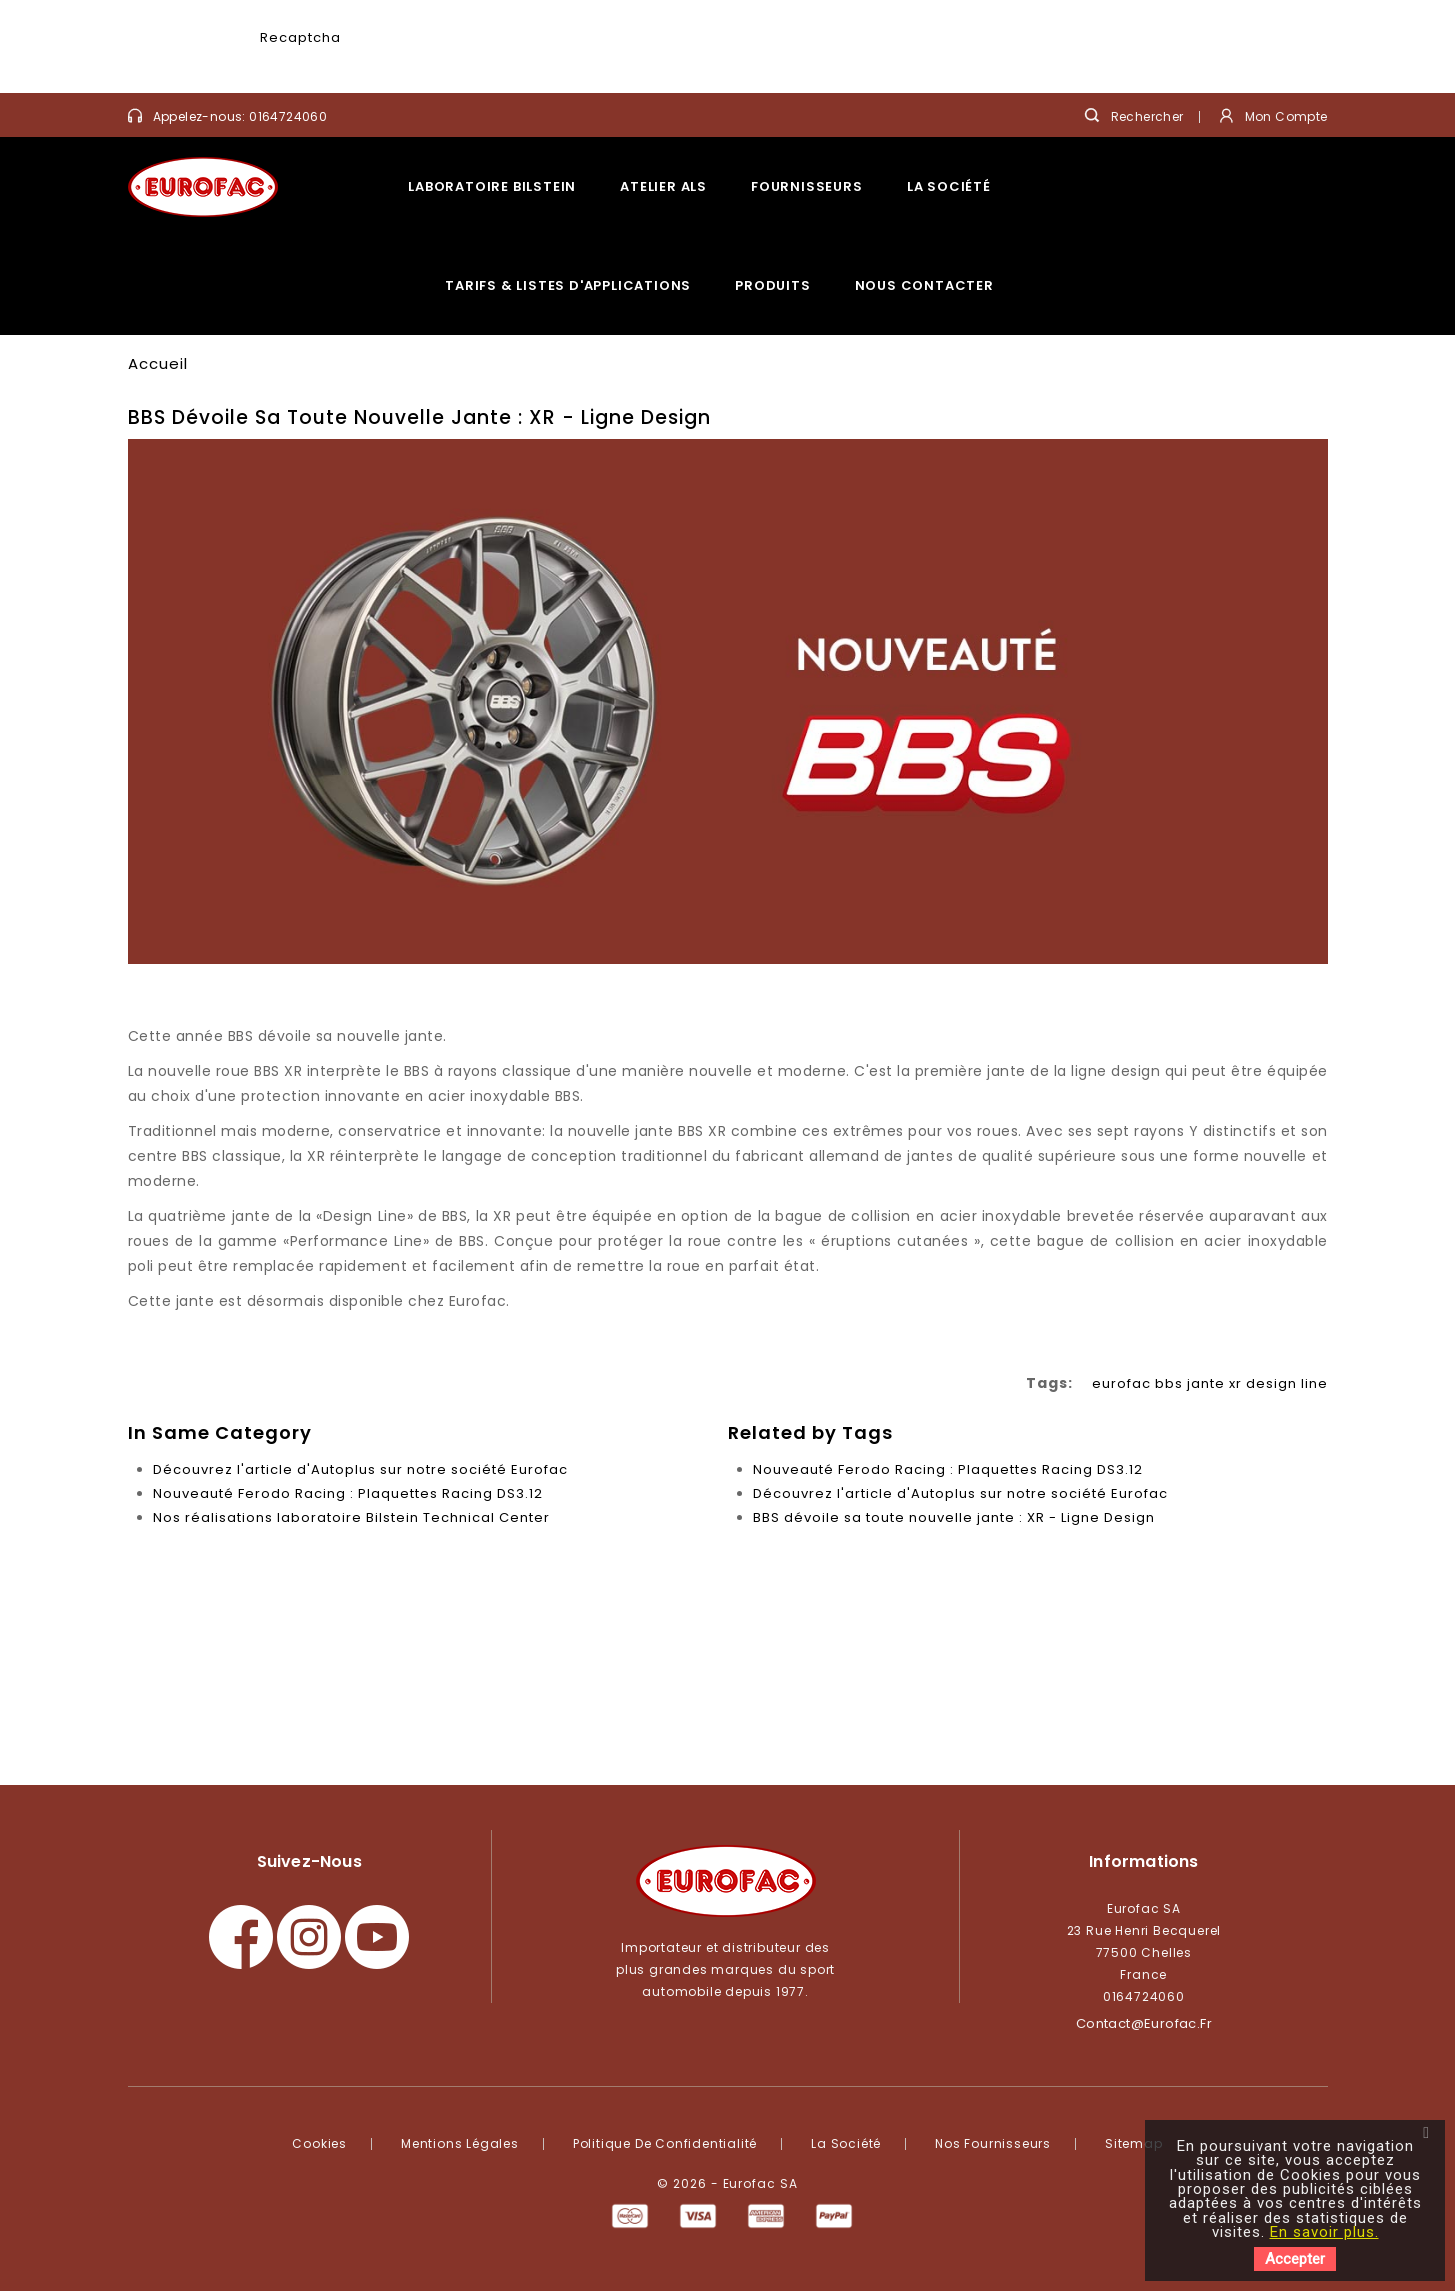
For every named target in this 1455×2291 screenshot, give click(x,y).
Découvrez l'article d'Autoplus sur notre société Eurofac (360, 1469)
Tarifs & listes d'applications (568, 285)
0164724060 (288, 116)
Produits (772, 285)
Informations (1143, 1861)
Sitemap (1134, 2143)
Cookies (319, 2143)
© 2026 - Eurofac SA (727, 2183)
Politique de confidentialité (665, 2143)
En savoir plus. (1324, 2232)
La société (949, 186)
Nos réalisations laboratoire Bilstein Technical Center (351, 1517)
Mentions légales (460, 2143)
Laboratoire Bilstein (492, 186)
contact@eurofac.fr (1144, 2023)
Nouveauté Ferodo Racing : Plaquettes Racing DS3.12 (348, 1493)
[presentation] (496, 55)
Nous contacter (924, 285)
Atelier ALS (663, 186)
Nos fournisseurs (993, 2143)
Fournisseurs (807, 186)
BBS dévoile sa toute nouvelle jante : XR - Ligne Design (954, 1517)
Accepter (1295, 2259)
